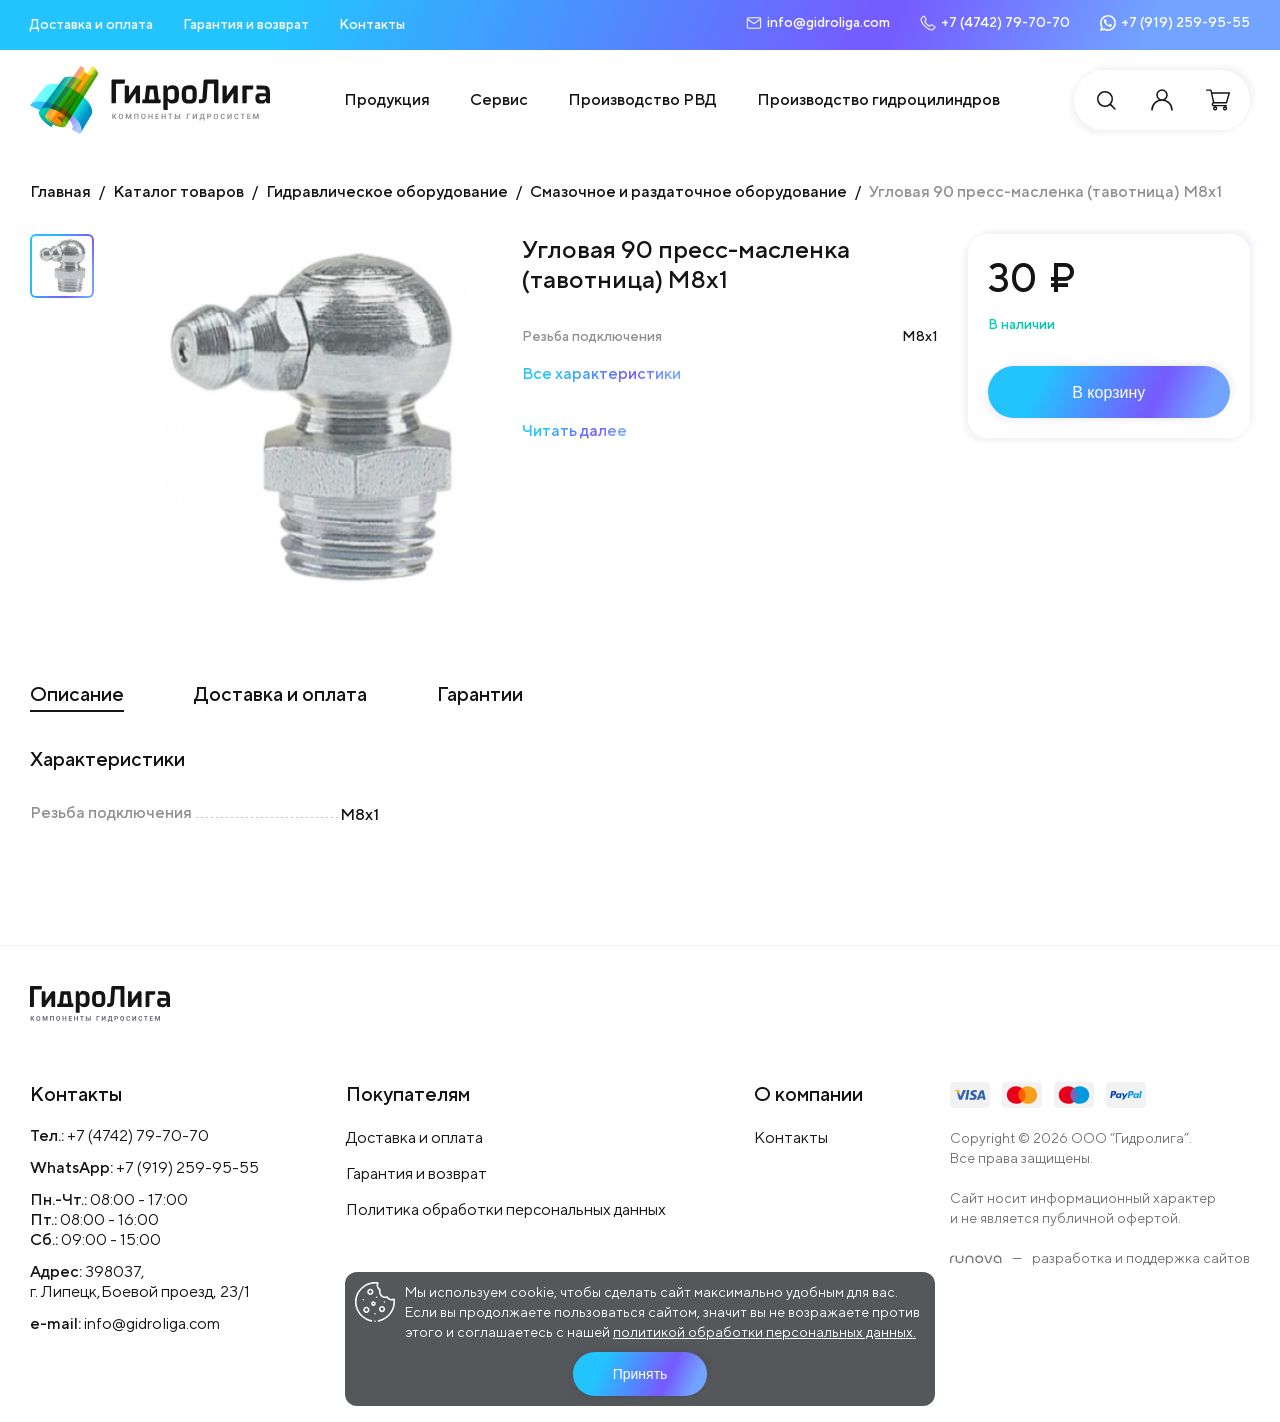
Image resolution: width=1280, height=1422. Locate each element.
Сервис (499, 99)
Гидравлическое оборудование (387, 191)
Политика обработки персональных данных (506, 1209)
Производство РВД (642, 99)
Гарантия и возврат (246, 24)
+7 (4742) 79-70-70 (138, 1135)
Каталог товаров (178, 191)
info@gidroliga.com (152, 1323)
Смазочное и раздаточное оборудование (688, 191)
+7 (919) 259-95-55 (187, 1167)
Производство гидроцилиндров (878, 99)
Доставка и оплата (91, 24)
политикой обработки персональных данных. (764, 1332)
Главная (60, 191)
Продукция (387, 99)
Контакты (372, 24)
